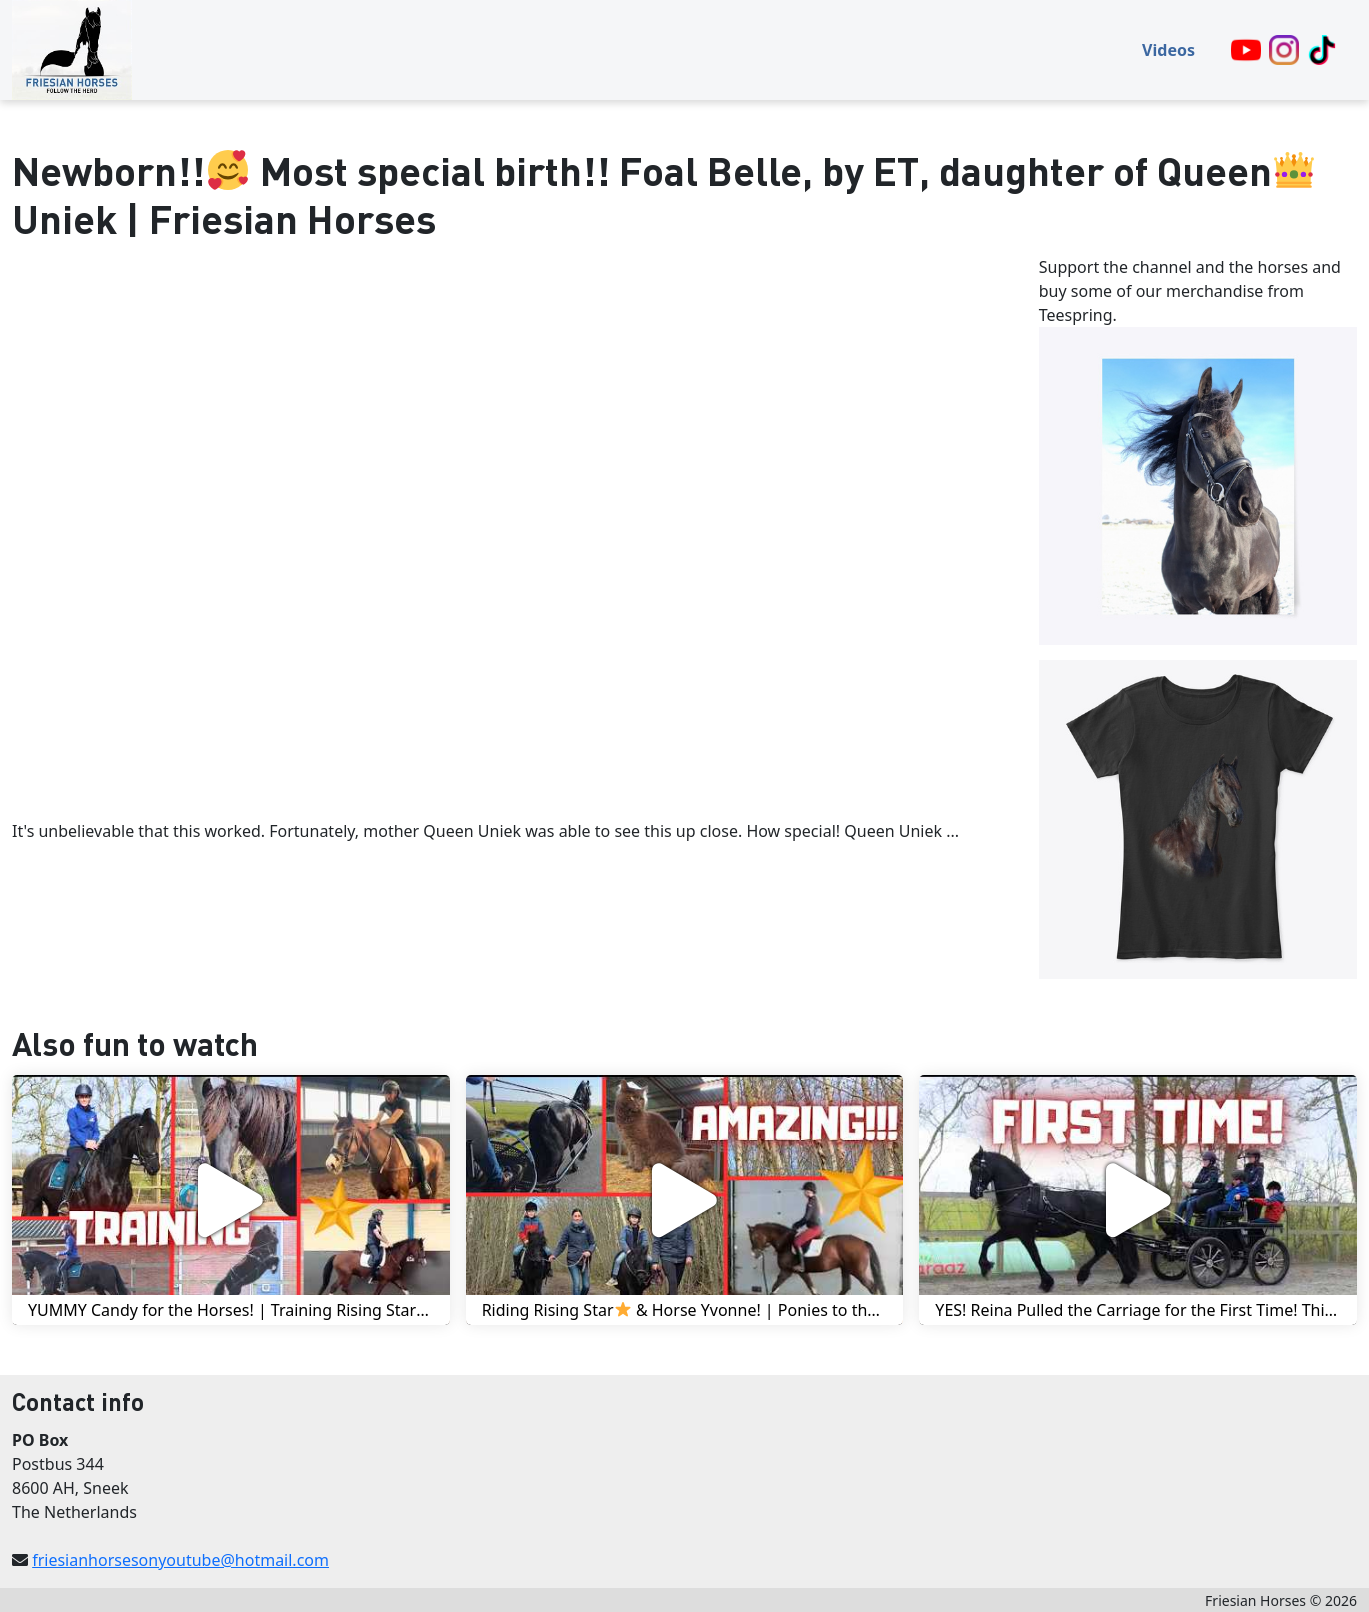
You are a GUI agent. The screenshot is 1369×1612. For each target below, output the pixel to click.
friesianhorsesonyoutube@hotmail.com (180, 1560)
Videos (1168, 50)
